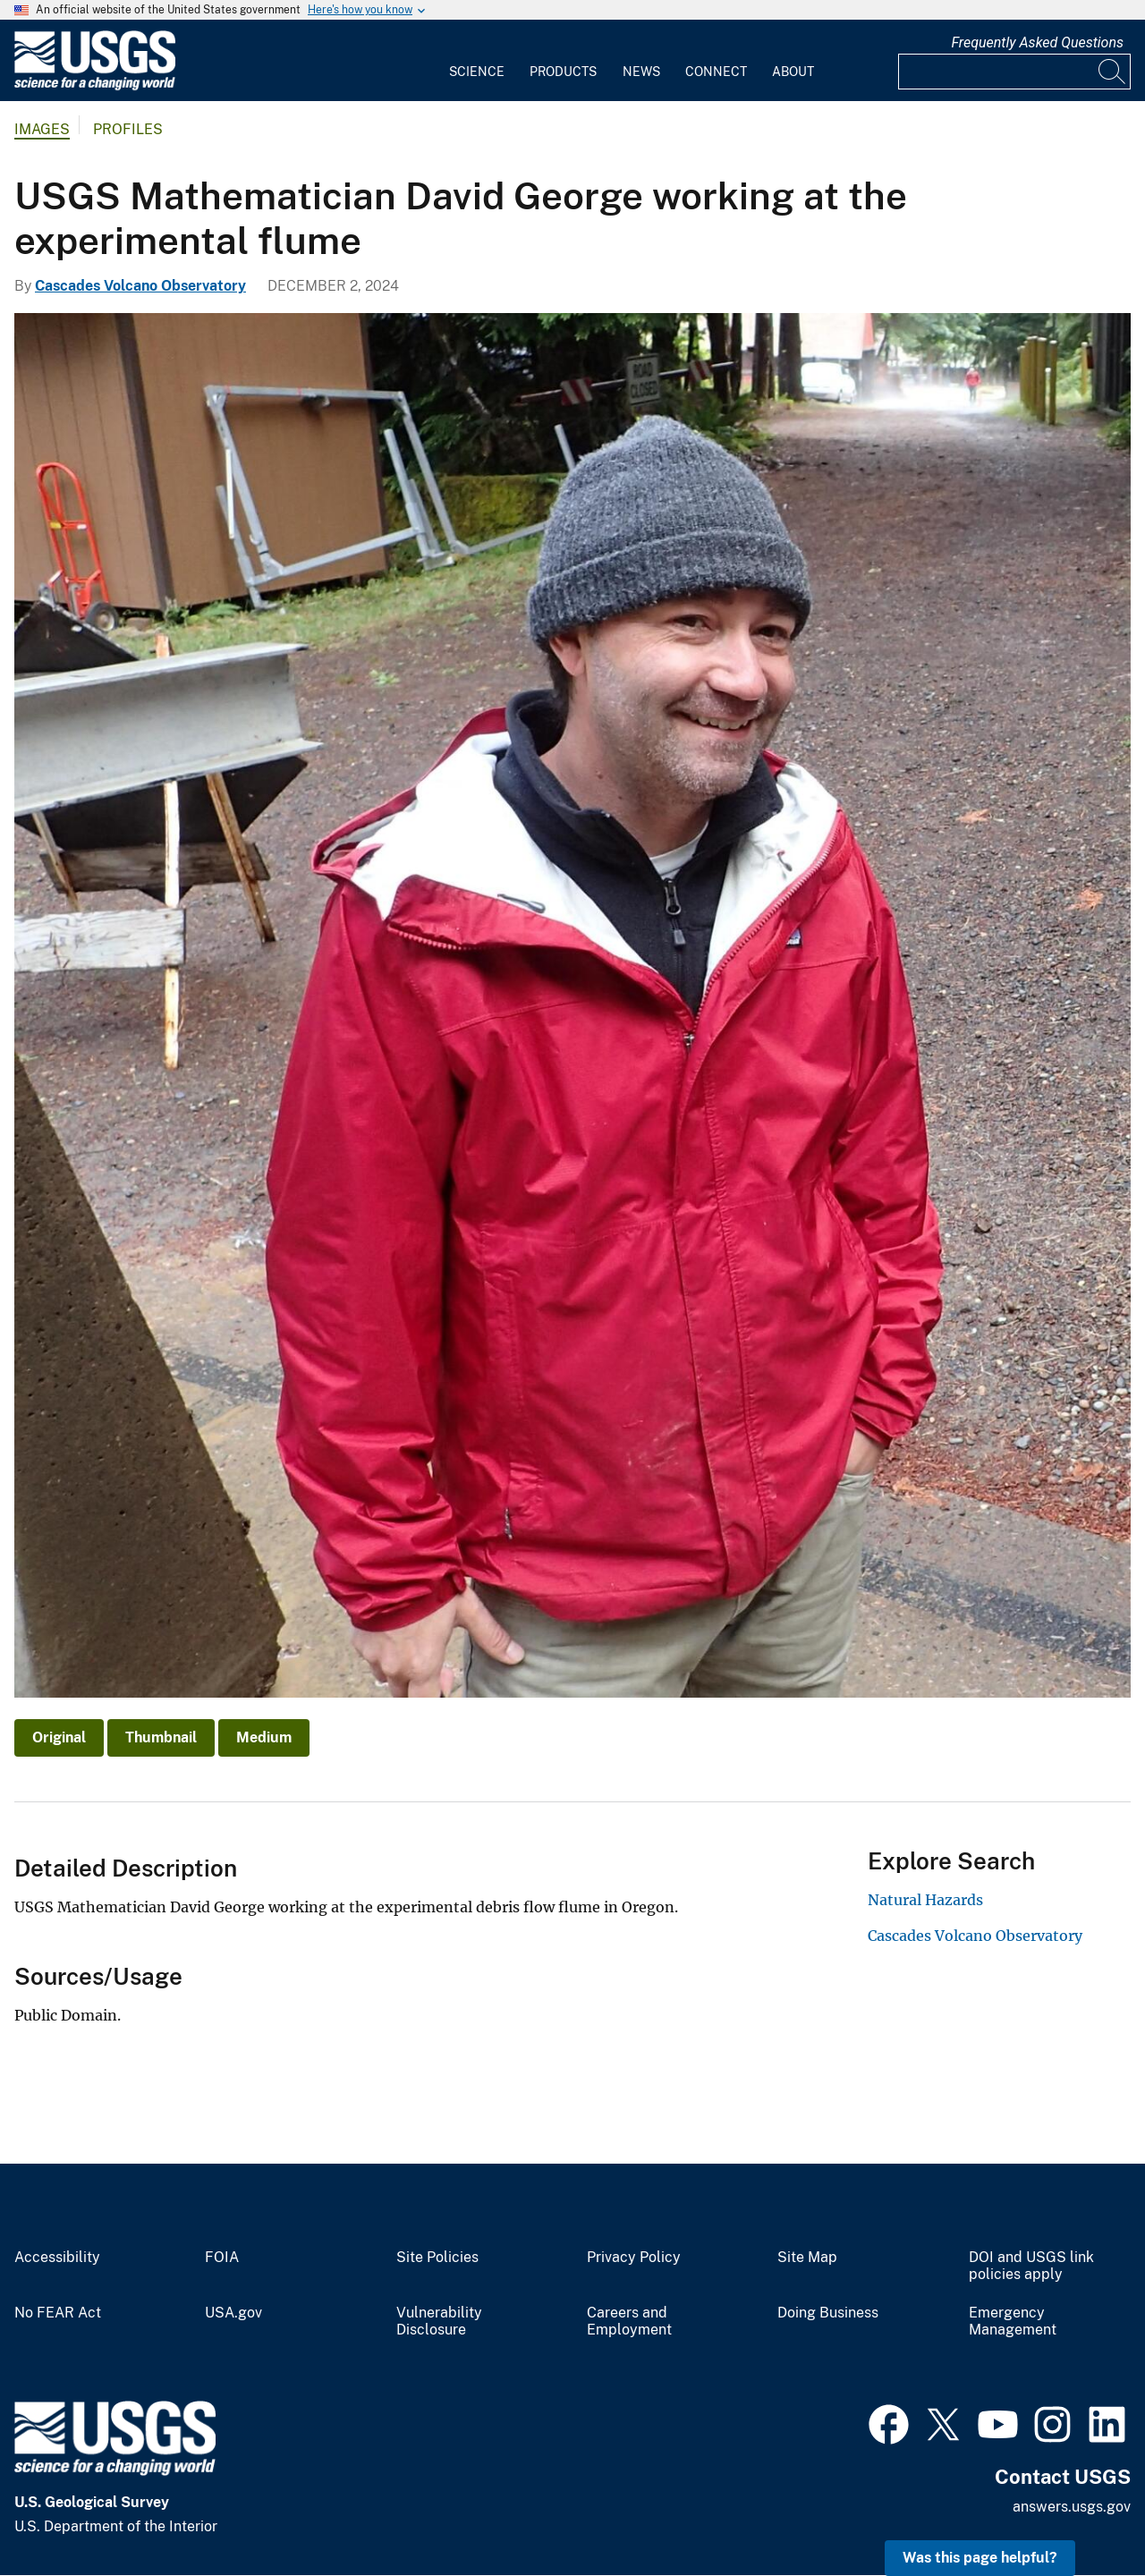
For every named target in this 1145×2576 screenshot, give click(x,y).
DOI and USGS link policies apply (1031, 2266)
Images (42, 129)
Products (563, 71)
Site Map (807, 2258)
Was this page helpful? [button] (980, 2557)
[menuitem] (477, 60)
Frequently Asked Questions (1037, 42)
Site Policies (437, 2258)
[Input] (1014, 71)
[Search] (1113, 71)
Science (477, 71)
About (793, 71)
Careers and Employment (629, 2321)
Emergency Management (1012, 2321)
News (641, 71)
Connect (716, 71)
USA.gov (233, 2313)
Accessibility (57, 2258)
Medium (264, 1737)
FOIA (222, 2258)
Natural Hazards (925, 1900)
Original (59, 1737)
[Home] (94, 86)
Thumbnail (161, 1737)
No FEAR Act (57, 2313)
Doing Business (827, 2313)
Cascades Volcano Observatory (140, 285)
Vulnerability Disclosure (439, 2321)
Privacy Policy (634, 2258)
